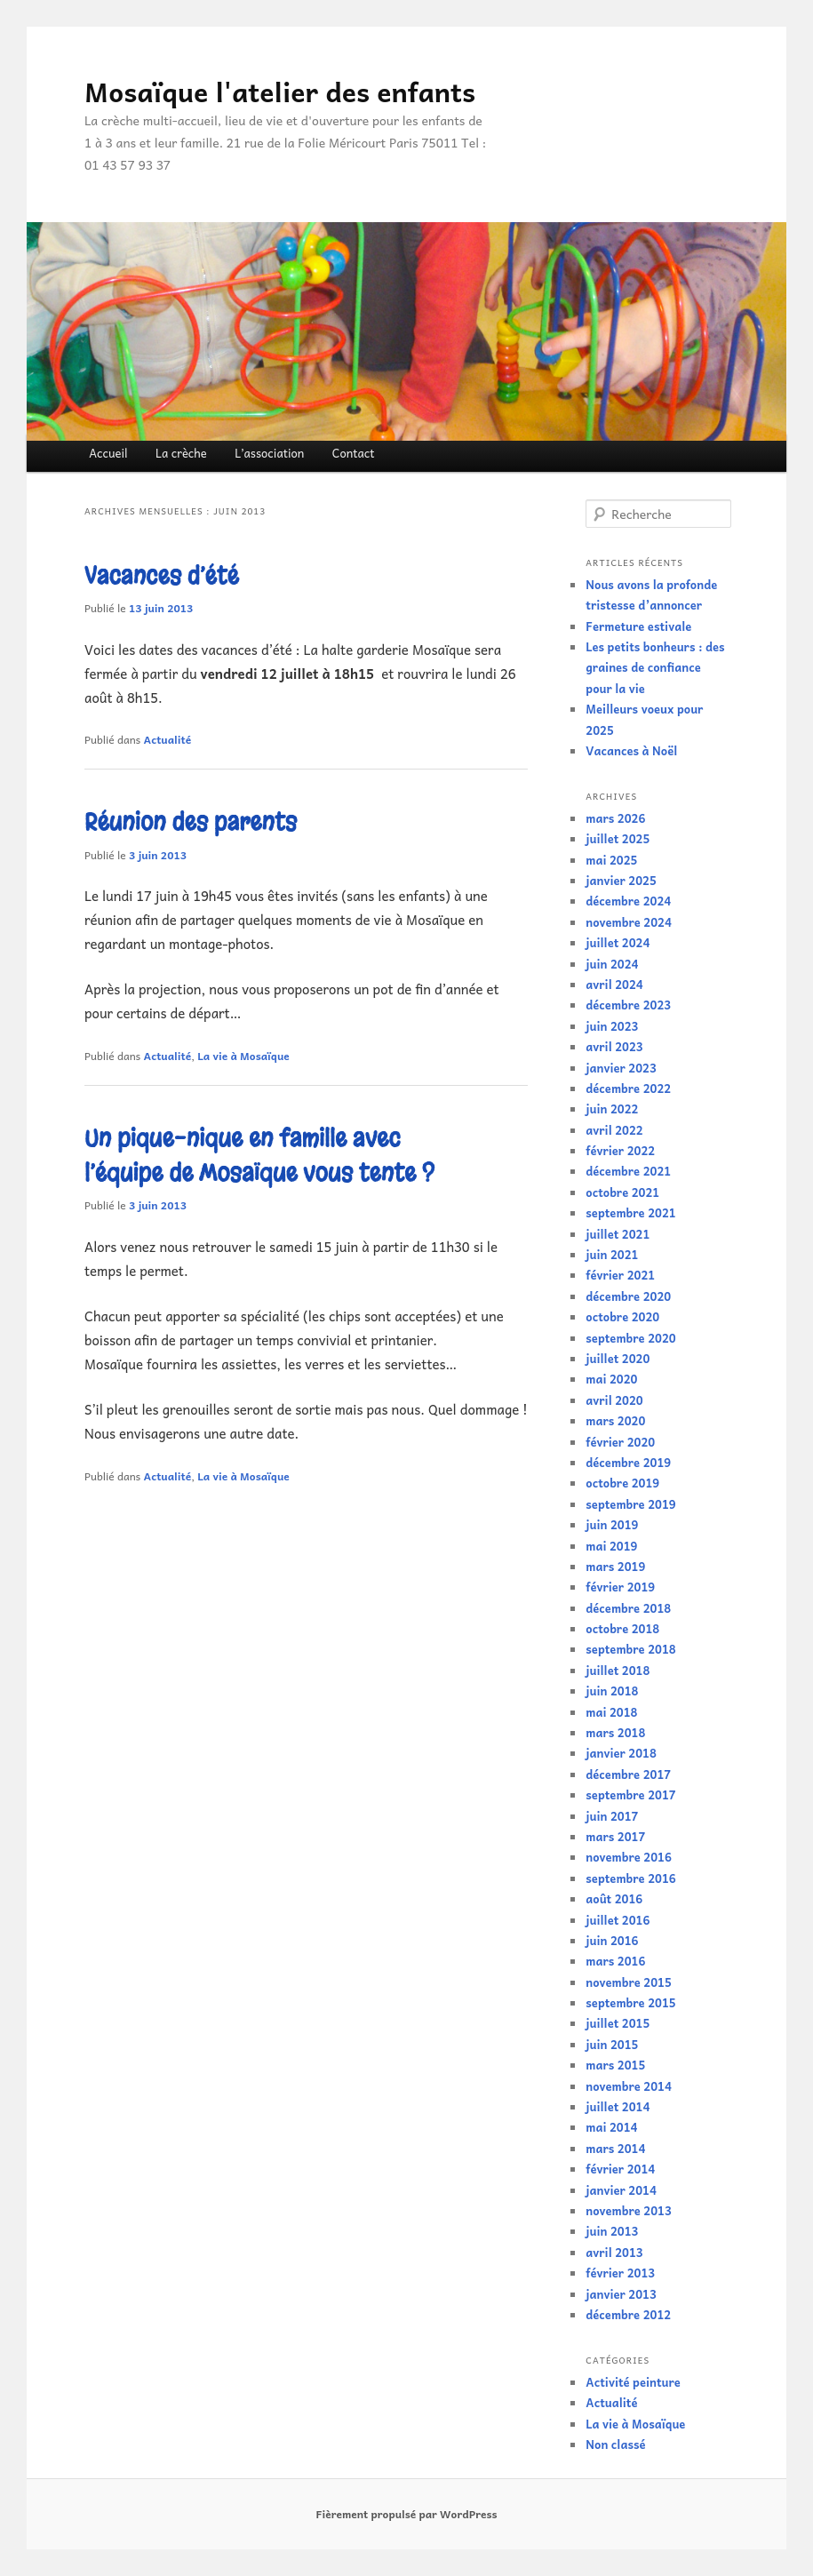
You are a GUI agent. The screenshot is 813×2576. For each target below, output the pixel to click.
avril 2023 (614, 1046)
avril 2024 (614, 984)
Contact (353, 452)
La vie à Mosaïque (243, 1056)
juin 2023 (612, 1026)
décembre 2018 (628, 1608)
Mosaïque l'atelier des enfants (279, 91)
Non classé (615, 2444)
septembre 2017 (630, 1794)
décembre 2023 (628, 1004)
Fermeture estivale (638, 626)
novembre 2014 (629, 2086)
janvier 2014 (621, 2190)
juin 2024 (612, 963)
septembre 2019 (630, 1504)
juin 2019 (612, 1524)
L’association (269, 452)
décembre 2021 (628, 1170)
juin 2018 (612, 1690)
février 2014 (620, 2168)
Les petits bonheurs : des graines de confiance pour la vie (655, 667)
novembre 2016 (629, 1856)
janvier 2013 (621, 2294)
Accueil (108, 452)
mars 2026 (615, 818)
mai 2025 (611, 859)
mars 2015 (615, 2064)
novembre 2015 (629, 1982)
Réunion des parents (190, 822)
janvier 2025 (621, 880)
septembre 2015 (630, 2002)
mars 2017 (615, 1836)
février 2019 (620, 1586)
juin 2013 (612, 2230)
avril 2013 (614, 2252)
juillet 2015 (618, 2023)
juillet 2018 (618, 1670)
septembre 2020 (630, 1337)
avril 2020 (614, 1400)
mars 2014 (615, 2148)
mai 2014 (611, 2126)
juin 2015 (612, 2044)
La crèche (181, 452)
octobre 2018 (622, 1628)
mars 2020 (615, 1420)
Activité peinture (633, 2382)
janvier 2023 (621, 1067)
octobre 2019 (622, 1482)
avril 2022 (614, 1130)
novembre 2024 (629, 922)
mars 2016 (615, 1960)
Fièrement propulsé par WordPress (406, 2514)
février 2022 (620, 1150)
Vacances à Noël (631, 750)
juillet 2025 (618, 838)
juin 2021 (612, 1254)
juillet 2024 (618, 942)
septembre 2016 (630, 1878)
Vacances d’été (161, 576)
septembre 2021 (630, 1212)
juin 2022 (612, 1108)
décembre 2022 (628, 1088)
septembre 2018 (630, 1648)
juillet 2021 (618, 1233)
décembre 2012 (628, 2314)
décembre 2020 (628, 1296)
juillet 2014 (618, 2106)
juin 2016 (612, 1940)
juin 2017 (612, 1815)
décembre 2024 (628, 900)
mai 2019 (611, 1545)
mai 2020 (611, 1378)
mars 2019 (615, 1566)
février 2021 (620, 1274)
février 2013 (620, 2272)
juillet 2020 (618, 1358)
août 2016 (614, 1898)
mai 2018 (611, 1712)
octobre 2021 (622, 1192)
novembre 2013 (629, 2210)
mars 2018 (615, 1732)
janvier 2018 (621, 1752)
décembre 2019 (628, 1462)
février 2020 (620, 1441)
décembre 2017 (628, 1774)
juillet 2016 (618, 1919)
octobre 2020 (622, 1316)
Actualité (167, 739)
